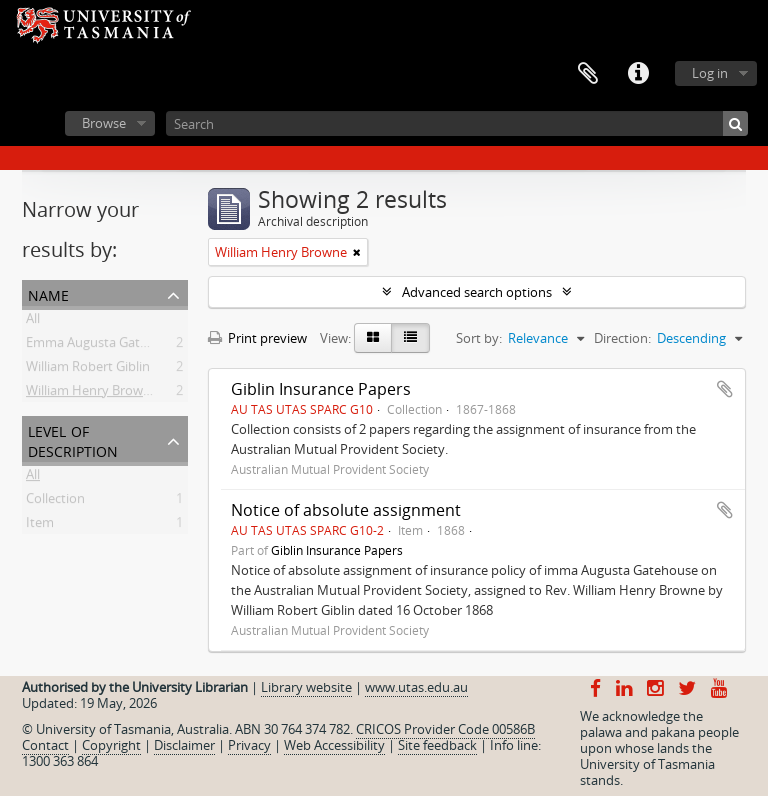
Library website (306, 687)
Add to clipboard (725, 389)
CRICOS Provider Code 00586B (445, 729)
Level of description (73, 439)
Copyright (111, 745)
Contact (45, 745)
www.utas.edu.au (416, 687)
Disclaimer (184, 745)
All (33, 322)
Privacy (249, 745)
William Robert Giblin (88, 370)
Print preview (257, 338)
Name (48, 293)
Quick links (638, 74)
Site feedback (437, 745)
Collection (55, 502)
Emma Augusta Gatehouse (105, 346)
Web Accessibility (334, 745)
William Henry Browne (92, 394)
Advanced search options (477, 292)
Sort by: (479, 338)
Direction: (622, 338)
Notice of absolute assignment (346, 510)
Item (40, 526)
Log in (710, 73)
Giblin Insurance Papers (321, 389)
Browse (104, 123)
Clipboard (588, 74)
